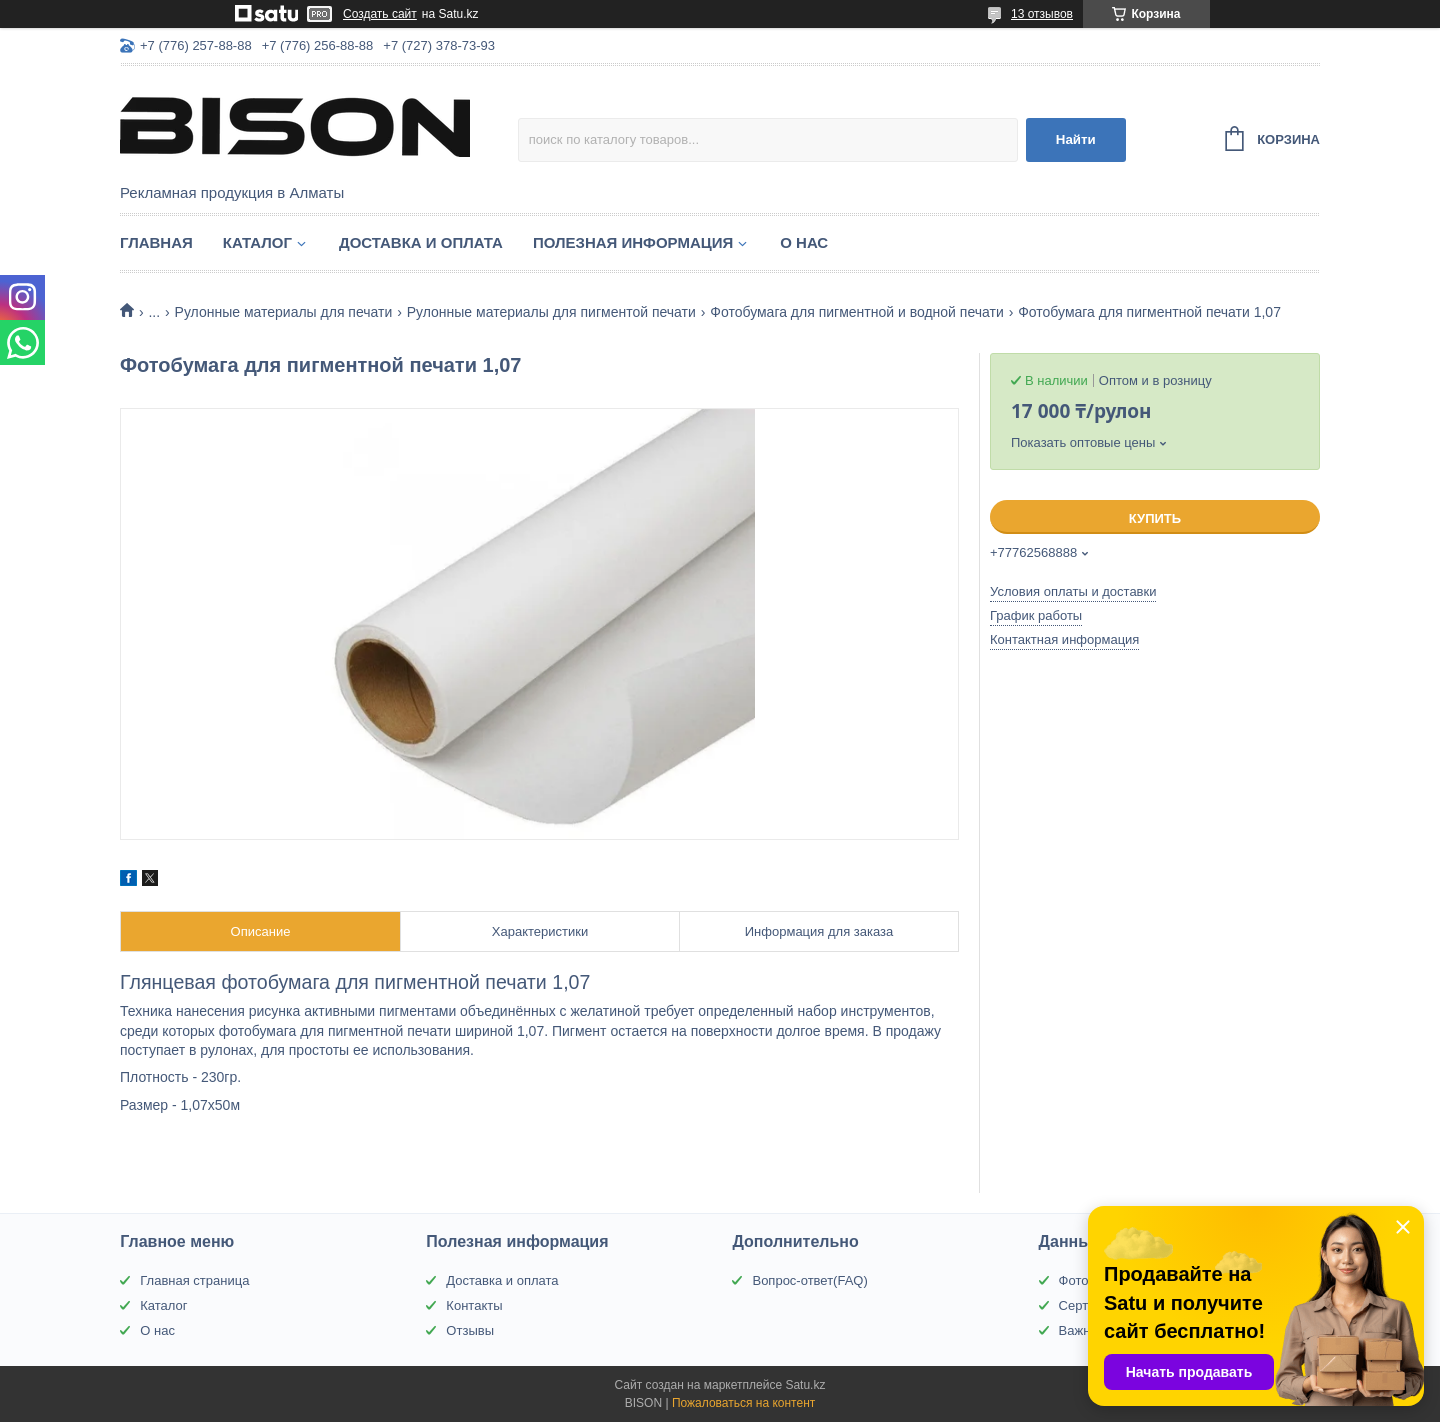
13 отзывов (1042, 14)
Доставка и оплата (421, 242)
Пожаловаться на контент (743, 1403)
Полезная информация (633, 242)
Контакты (474, 1305)
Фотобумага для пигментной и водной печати (856, 312)
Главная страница (194, 1280)
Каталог (257, 242)
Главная (156, 242)
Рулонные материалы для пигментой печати (551, 312)
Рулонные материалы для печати (284, 312)
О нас (804, 242)
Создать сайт (380, 14)
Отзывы (470, 1330)
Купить (1155, 518)
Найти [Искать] (1076, 139)
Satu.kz (805, 1385)
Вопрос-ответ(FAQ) (809, 1280)
